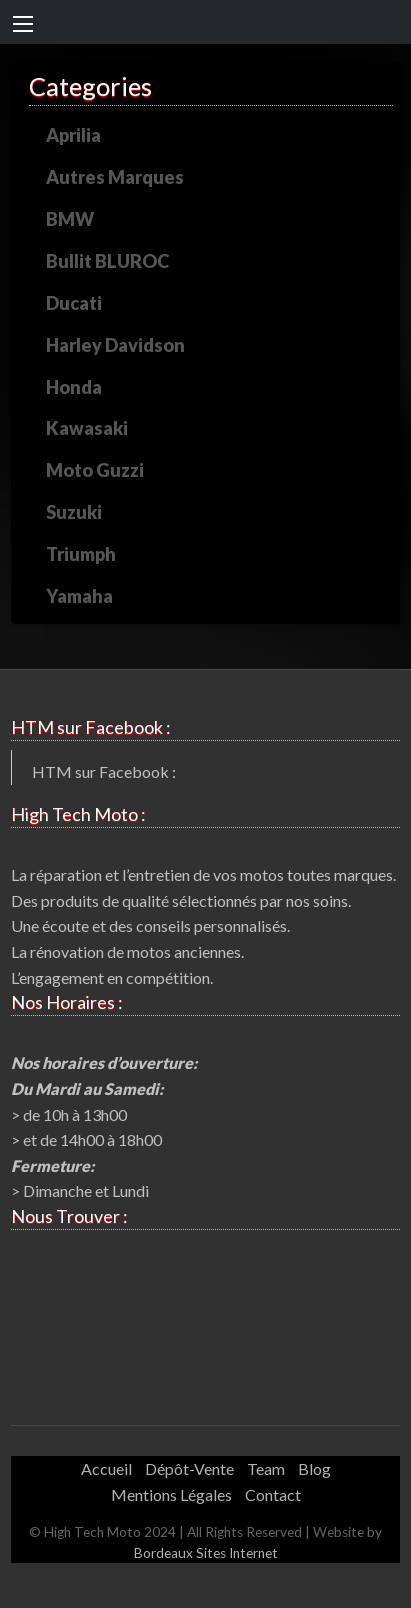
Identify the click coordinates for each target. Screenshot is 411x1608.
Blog (314, 1468)
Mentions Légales (171, 1494)
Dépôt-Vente (189, 1468)
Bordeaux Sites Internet (206, 1553)
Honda (74, 387)
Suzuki (74, 512)
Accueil (106, 1468)
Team (266, 1468)
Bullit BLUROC (107, 261)
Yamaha (79, 596)
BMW (70, 219)
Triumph (81, 554)
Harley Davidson (115, 345)
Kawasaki (87, 428)
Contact (273, 1494)
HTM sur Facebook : (104, 771)
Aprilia (73, 135)
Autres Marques (115, 177)
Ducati (74, 303)
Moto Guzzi (95, 470)
